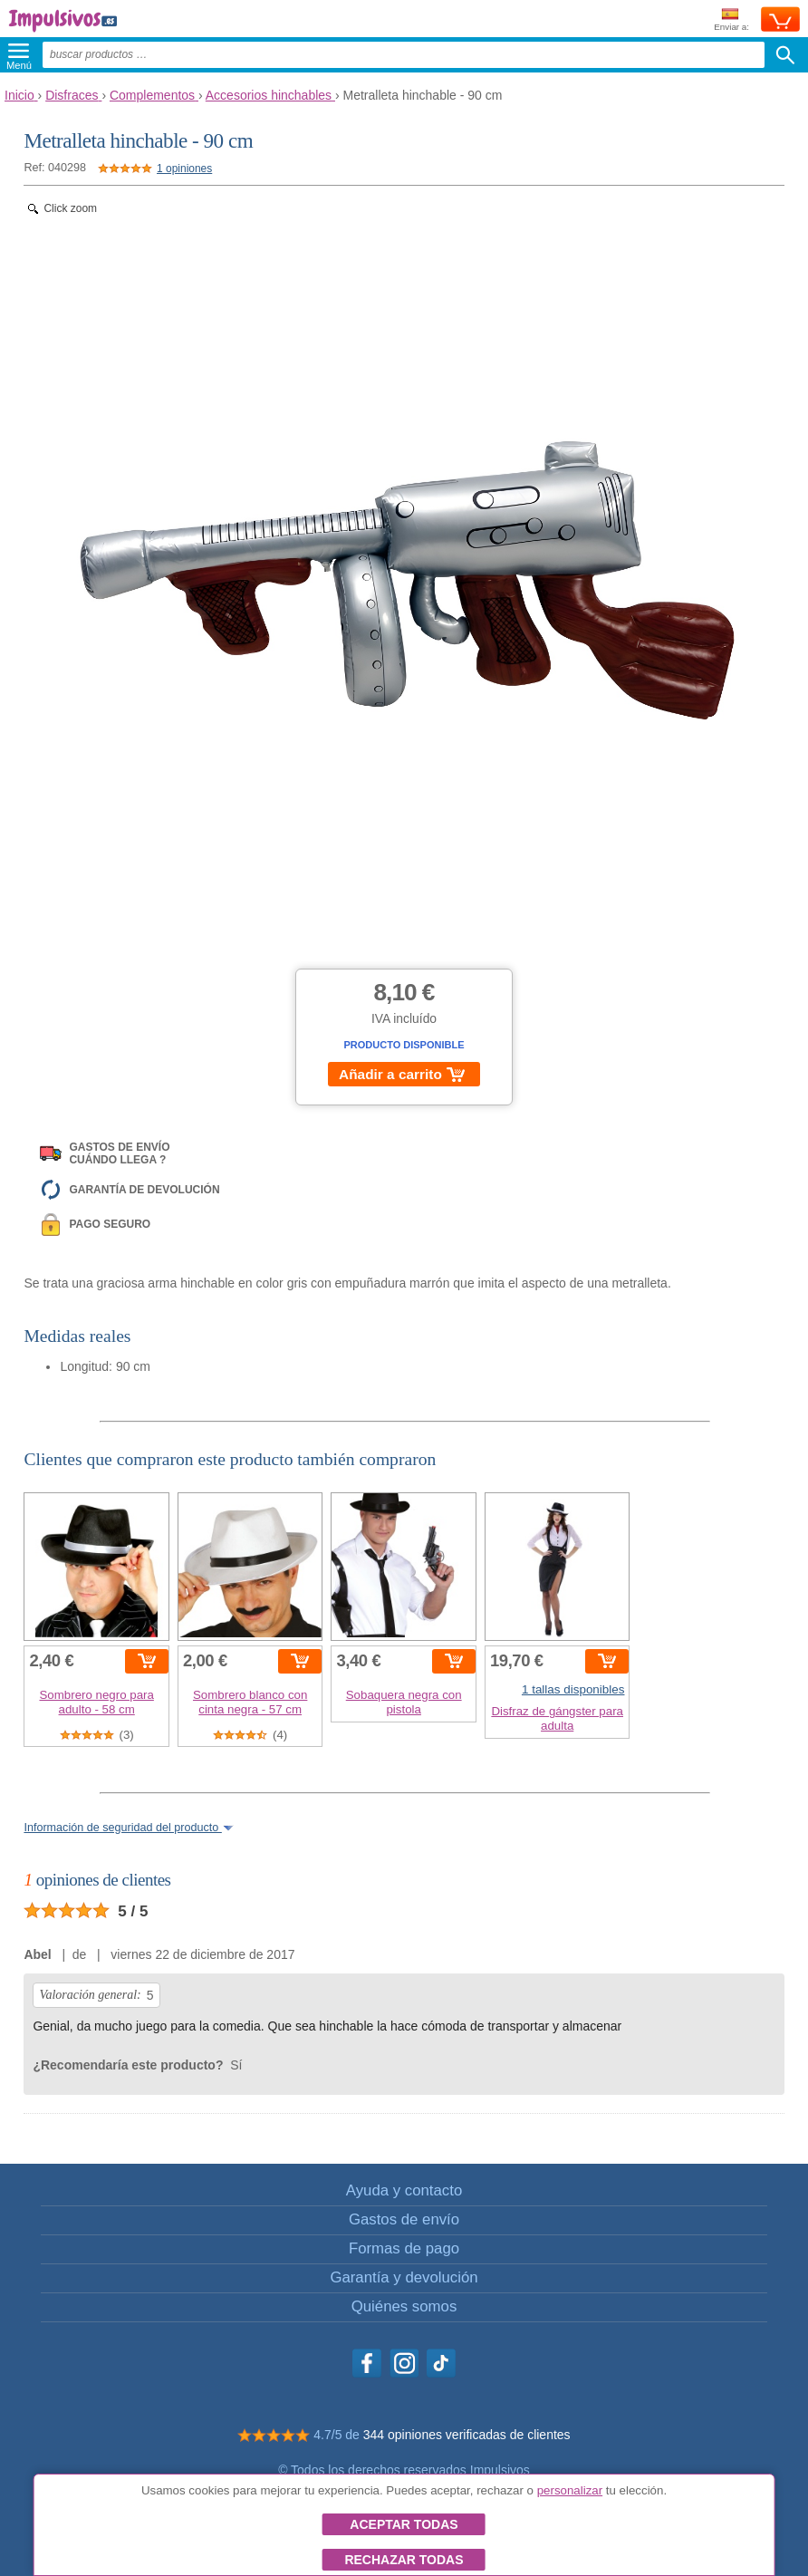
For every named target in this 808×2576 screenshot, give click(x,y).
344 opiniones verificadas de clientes (467, 2434)
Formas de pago (404, 2248)
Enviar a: (731, 20)
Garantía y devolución (403, 2277)
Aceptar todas (403, 2524)
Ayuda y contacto (404, 2190)
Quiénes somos (404, 2306)
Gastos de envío (404, 2219)
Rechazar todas (403, 2559)
